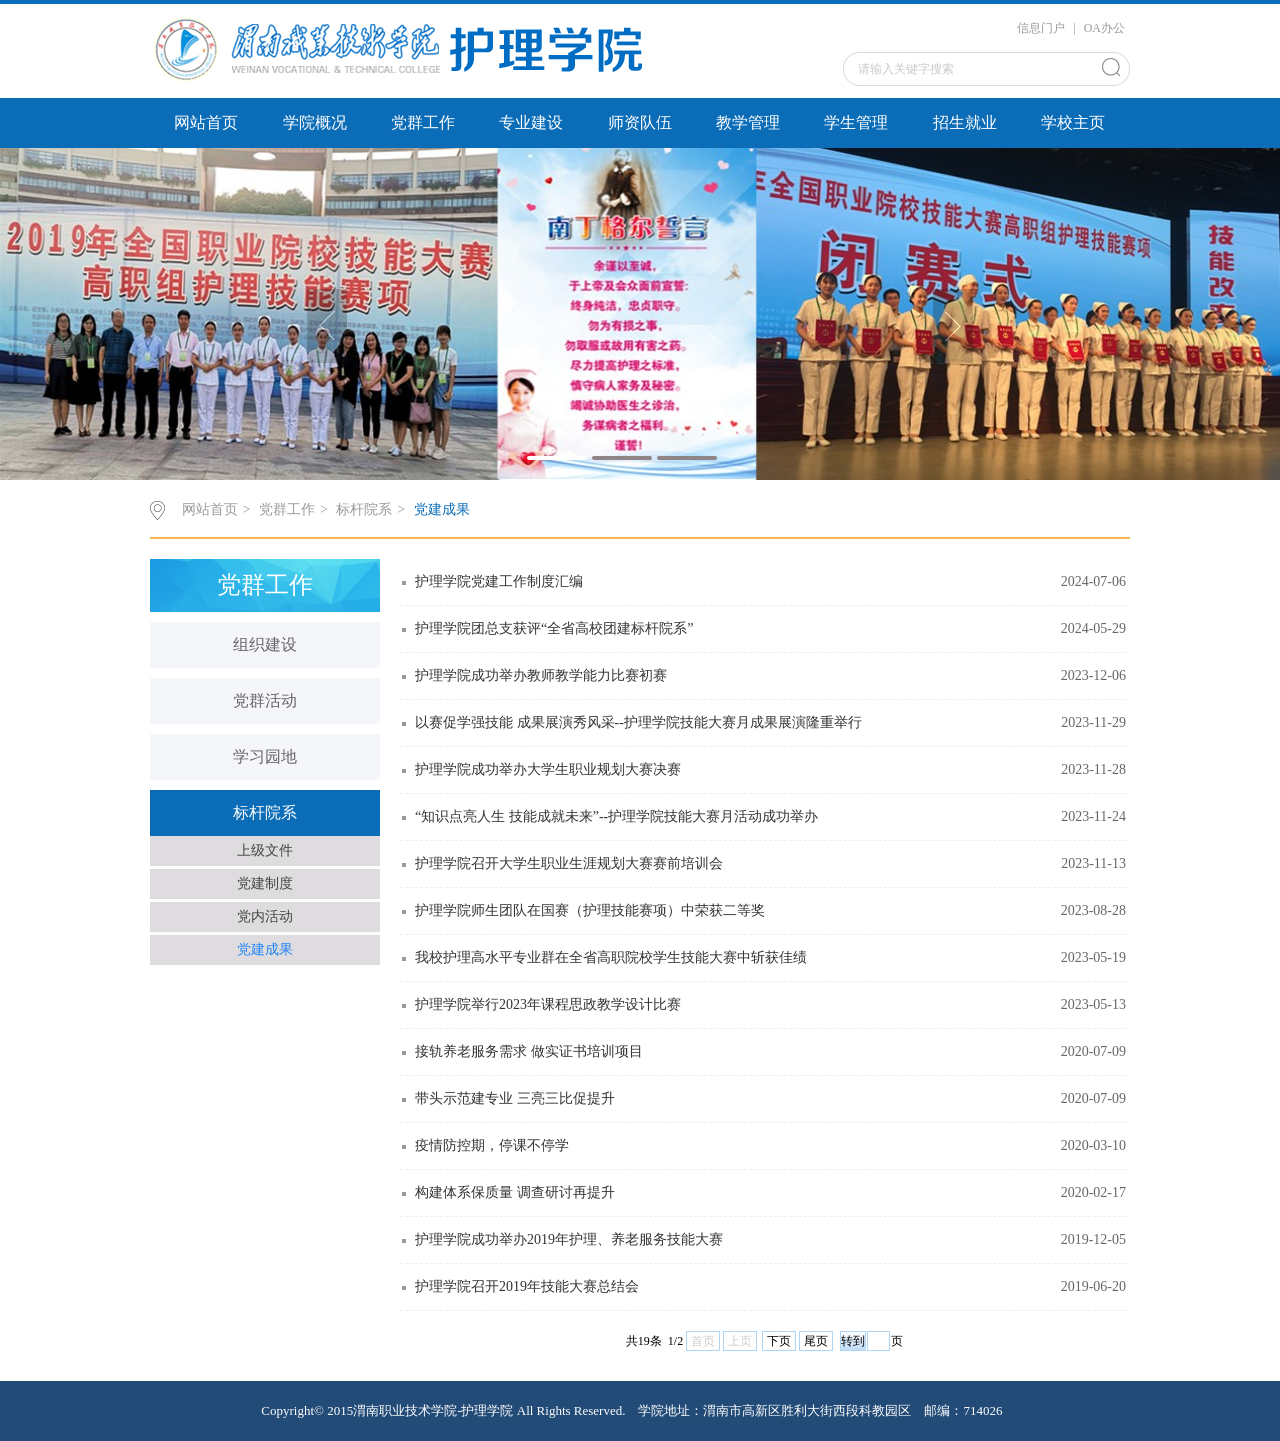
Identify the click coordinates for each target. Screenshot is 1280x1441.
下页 (779, 1341)
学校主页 (1073, 122)
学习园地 (265, 756)
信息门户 (1041, 28)
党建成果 (442, 509)
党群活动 (265, 700)
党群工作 (423, 122)
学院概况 (315, 122)
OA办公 (1104, 28)
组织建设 (265, 644)
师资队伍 (640, 122)
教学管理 (748, 122)
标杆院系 (364, 509)
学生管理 (856, 122)
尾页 (816, 1341)
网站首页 (206, 122)
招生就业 (965, 122)
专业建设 (531, 122)
